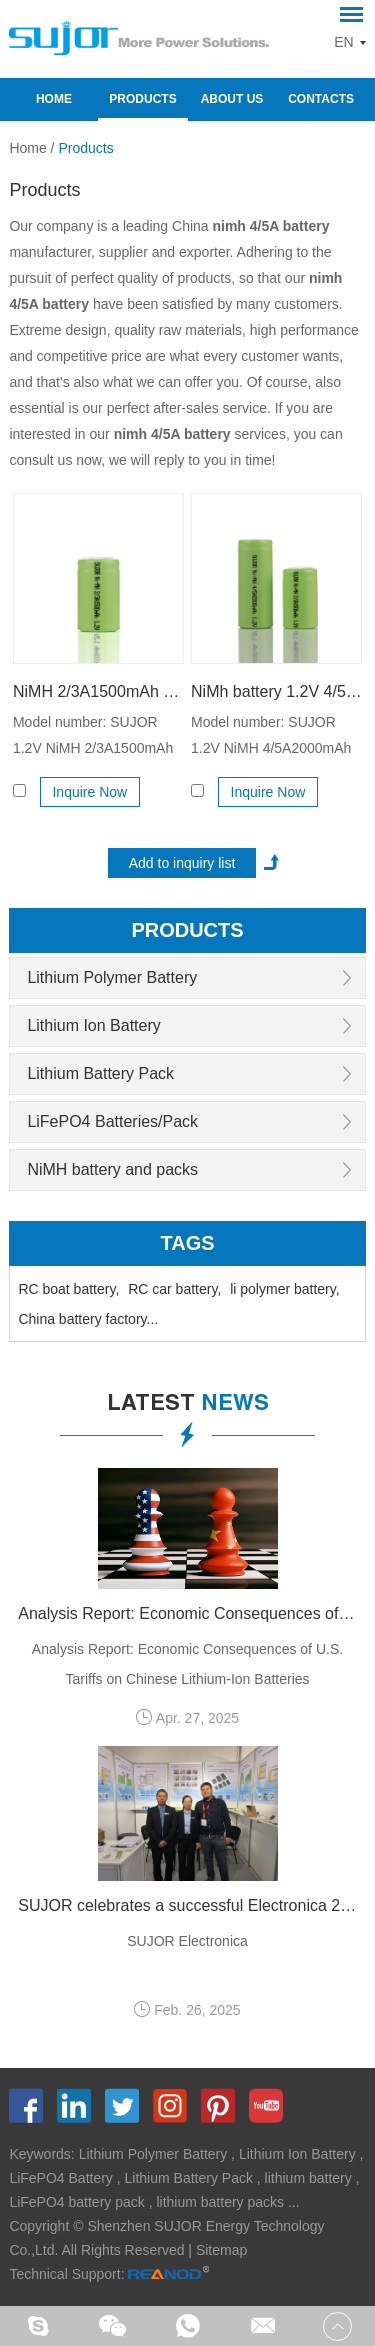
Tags (187, 1243)
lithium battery (308, 2178)
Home (54, 99)
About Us (232, 99)
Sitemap (221, 2250)
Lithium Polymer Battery (112, 977)
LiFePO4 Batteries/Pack (112, 1121)
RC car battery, (174, 1289)
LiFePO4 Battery (61, 2178)
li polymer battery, (284, 1289)
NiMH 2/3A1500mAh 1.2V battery (98, 691)
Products (142, 99)
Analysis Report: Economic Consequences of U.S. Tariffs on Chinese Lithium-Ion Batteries (187, 1613)
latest (188, 1405)
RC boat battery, (68, 1289)
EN (343, 42)
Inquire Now (89, 792)
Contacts (321, 99)
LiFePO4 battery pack (76, 2202)
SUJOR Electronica (187, 1941)
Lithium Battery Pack (100, 1073)
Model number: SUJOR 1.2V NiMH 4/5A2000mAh (271, 735)
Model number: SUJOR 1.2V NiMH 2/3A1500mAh (93, 735)
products (187, 930)
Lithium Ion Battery (93, 1025)
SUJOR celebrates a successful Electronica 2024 (187, 1905)
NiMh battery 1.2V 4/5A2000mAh (276, 691)
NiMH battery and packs (112, 1169)
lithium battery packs (220, 2202)
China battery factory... (88, 1319)
